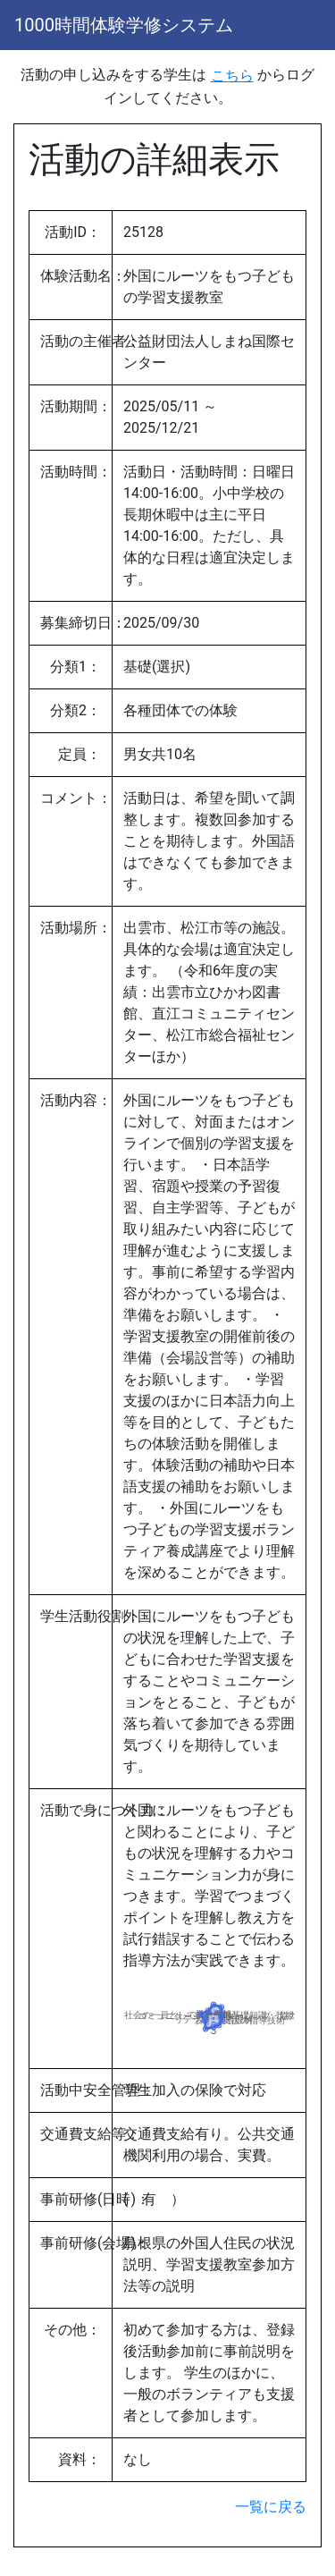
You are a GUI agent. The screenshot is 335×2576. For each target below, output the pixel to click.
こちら (232, 75)
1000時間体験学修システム (123, 25)
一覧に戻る (270, 2506)
